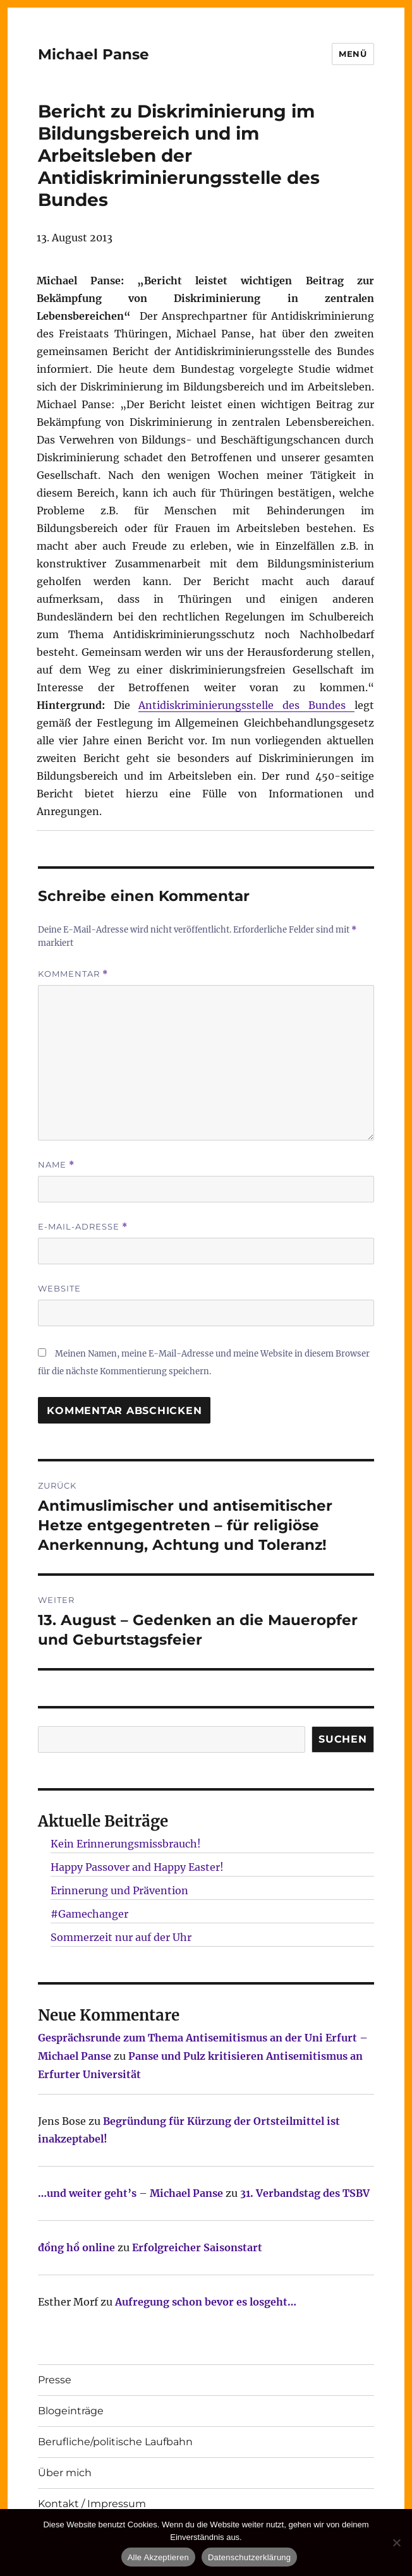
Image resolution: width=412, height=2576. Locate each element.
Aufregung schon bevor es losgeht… (205, 2301)
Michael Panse (93, 54)
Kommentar (73, 974)
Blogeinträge (71, 2411)
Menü (353, 54)
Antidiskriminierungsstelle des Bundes (246, 705)
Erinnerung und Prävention (119, 1890)
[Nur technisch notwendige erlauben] (396, 2542)
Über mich (65, 2473)
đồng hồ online (76, 2247)
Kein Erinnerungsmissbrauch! (126, 1843)
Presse (54, 2380)
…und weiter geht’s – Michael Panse (130, 2193)
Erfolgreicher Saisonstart (197, 2247)
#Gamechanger (89, 1914)
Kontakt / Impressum (92, 2504)
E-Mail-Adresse (83, 1226)
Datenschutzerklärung (249, 2557)
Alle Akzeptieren (158, 2557)
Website (59, 1288)
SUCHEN (342, 1739)
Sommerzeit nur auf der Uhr (121, 1937)
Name (56, 1164)
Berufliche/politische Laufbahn (115, 2442)
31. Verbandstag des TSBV (305, 2193)
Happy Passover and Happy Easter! (137, 1867)
